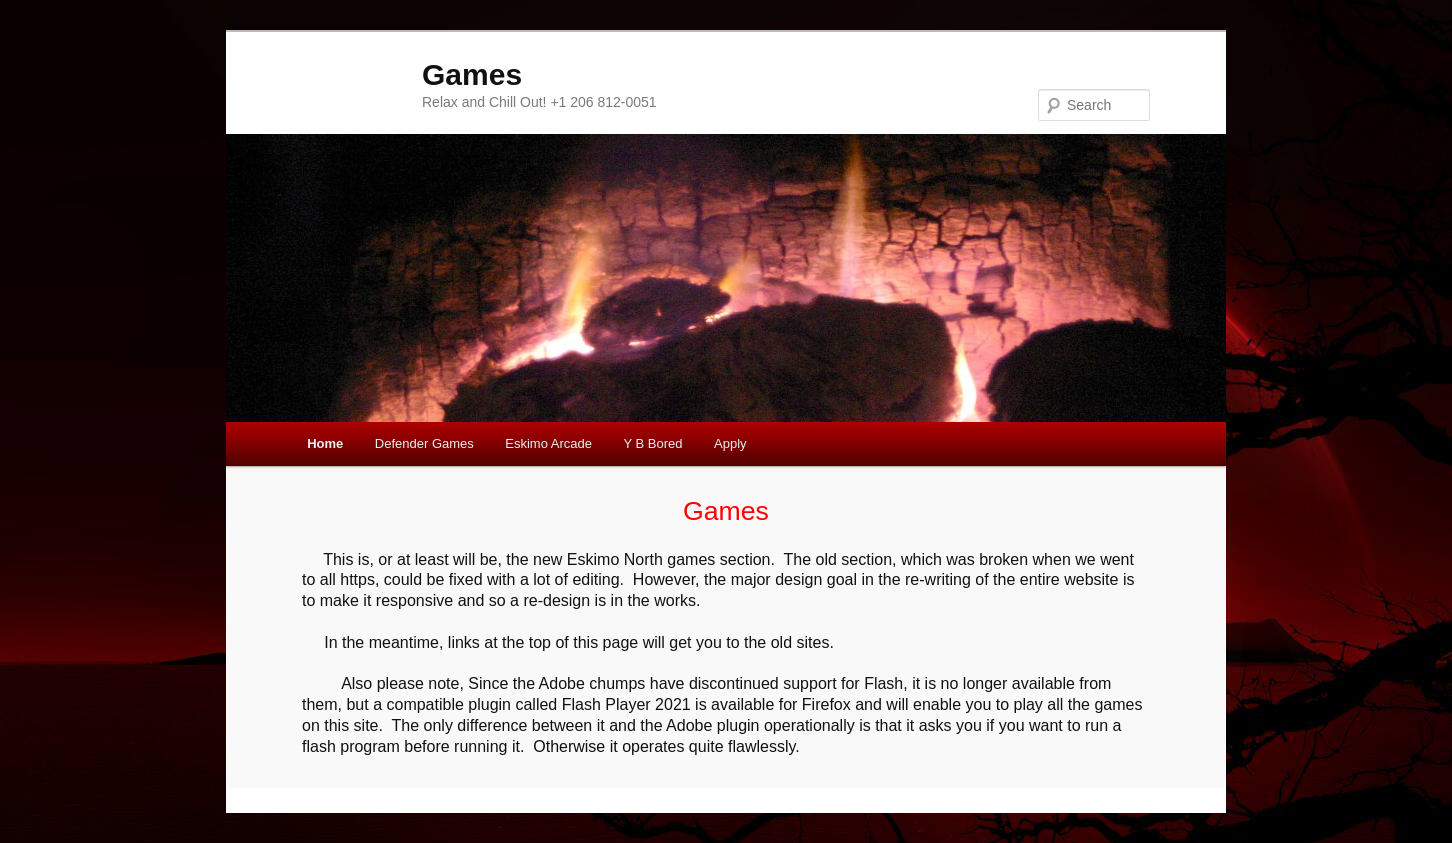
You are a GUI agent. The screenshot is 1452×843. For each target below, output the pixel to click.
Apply (730, 443)
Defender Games (424, 443)
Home (325, 443)
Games (472, 74)
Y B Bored (653, 443)
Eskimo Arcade (548, 443)
